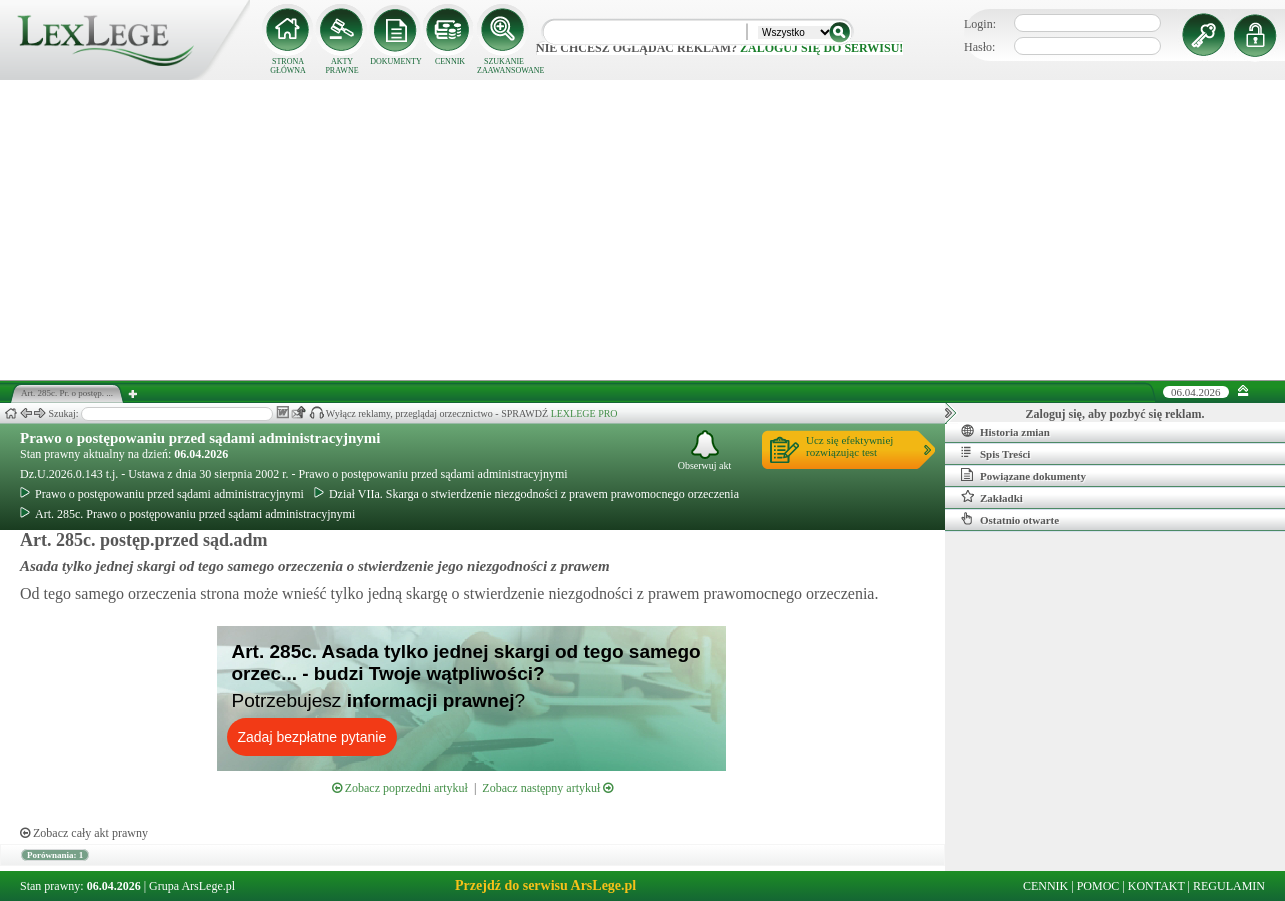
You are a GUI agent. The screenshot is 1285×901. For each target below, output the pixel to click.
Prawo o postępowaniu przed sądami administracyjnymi (200, 438)
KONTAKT (1156, 886)
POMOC (1098, 886)
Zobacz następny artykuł (547, 788)
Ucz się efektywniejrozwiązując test (849, 446)
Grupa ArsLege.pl (192, 886)
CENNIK (450, 61)
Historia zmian (1005, 431)
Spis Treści (995, 453)
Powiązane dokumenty (1023, 475)
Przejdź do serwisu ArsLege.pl (545, 885)
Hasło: (979, 47)
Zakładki (992, 497)
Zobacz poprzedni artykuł (400, 788)
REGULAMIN (1229, 886)
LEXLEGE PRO (584, 413)
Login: (980, 24)
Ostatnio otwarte (1010, 519)
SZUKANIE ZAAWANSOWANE (504, 66)
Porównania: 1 (55, 855)
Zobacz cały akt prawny (84, 833)
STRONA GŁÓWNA (288, 66)
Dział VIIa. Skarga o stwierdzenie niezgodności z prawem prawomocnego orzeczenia (526, 494)
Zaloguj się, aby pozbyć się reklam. (1115, 414)
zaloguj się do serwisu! (821, 48)
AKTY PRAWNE (341, 66)
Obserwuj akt (705, 450)
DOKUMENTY (396, 61)
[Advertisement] (643, 230)
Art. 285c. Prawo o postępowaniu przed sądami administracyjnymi (187, 514)
